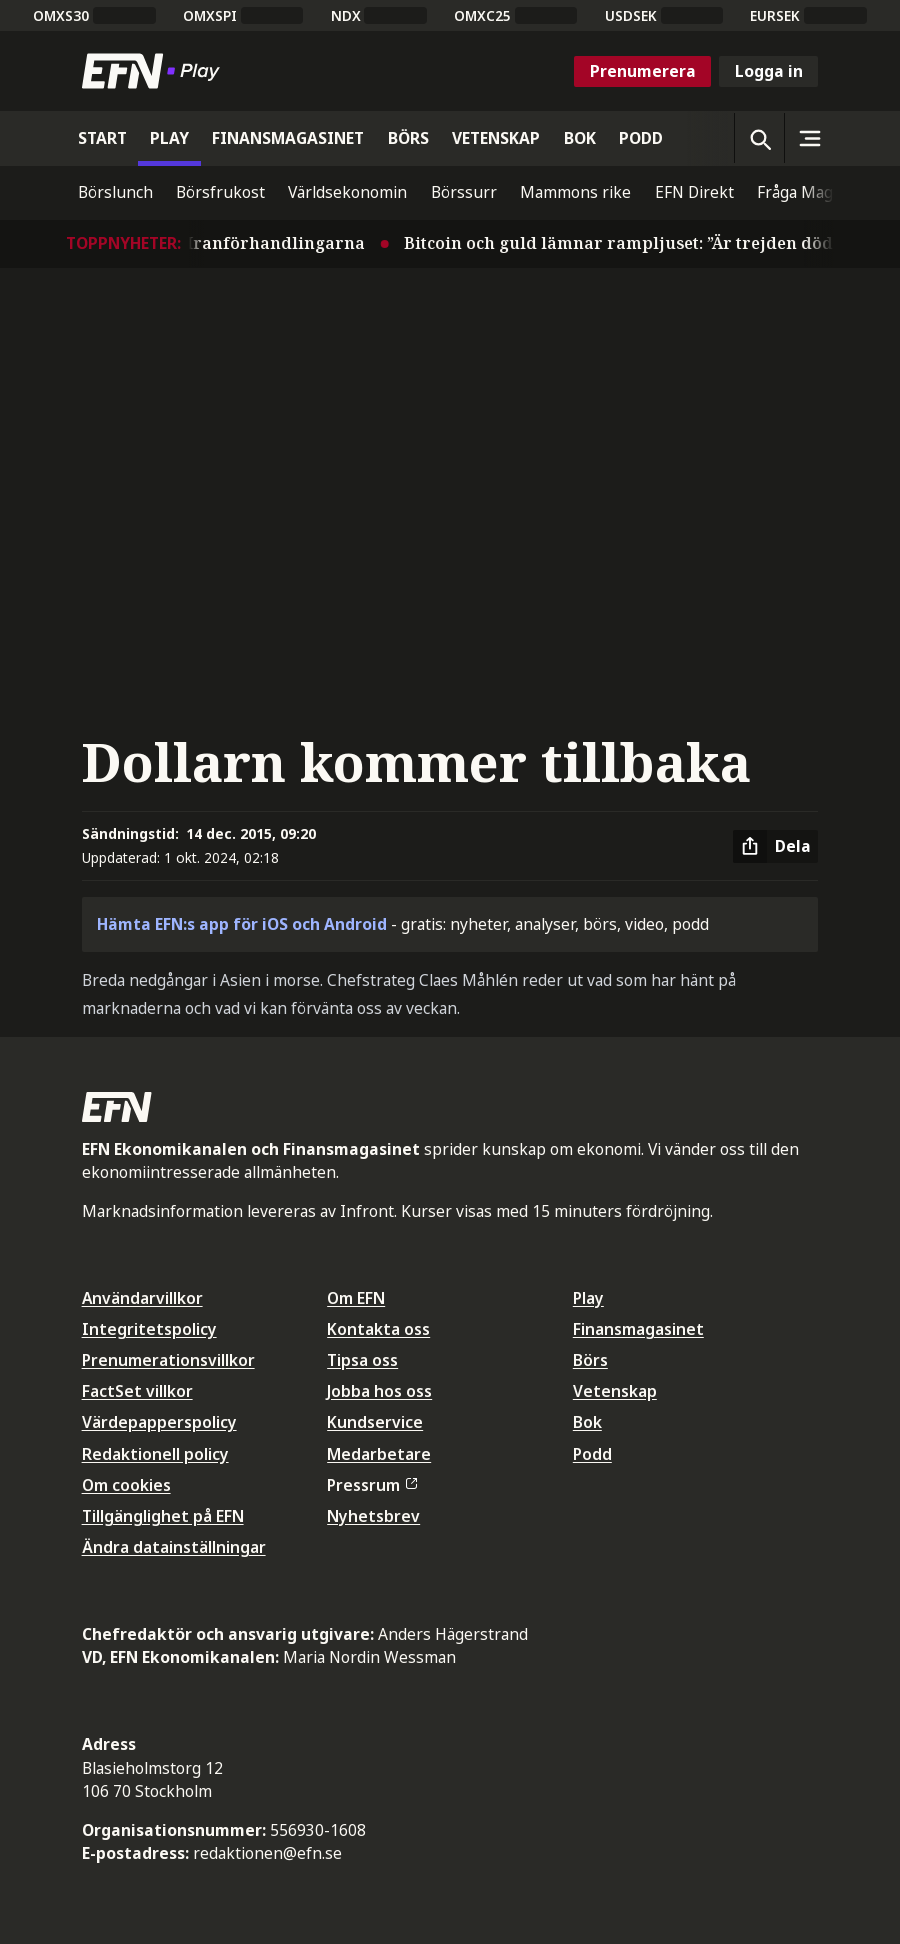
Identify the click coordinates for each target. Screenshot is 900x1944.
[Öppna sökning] (759, 138)
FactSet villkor (137, 1391)
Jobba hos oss (379, 1391)
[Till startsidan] (155, 71)
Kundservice (375, 1422)
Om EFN (356, 1298)
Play (588, 1298)
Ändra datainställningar (174, 1547)
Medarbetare (379, 1454)
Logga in (769, 71)
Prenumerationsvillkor (168, 1360)
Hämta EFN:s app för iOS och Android (242, 924)
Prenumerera (643, 71)
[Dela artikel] (775, 847)
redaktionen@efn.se (267, 1853)
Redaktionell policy (155, 1454)
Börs (590, 1360)
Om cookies (126, 1485)
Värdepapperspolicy (159, 1422)
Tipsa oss (362, 1360)
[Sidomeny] (809, 138)
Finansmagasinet (638, 1329)
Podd (592, 1454)
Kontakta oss (378, 1329)
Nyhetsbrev (373, 1516)
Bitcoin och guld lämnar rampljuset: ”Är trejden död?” (636, 243)
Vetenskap (615, 1391)
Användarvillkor (142, 1298)
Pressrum (372, 1485)
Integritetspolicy (149, 1329)
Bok (587, 1422)
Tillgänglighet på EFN (163, 1516)
